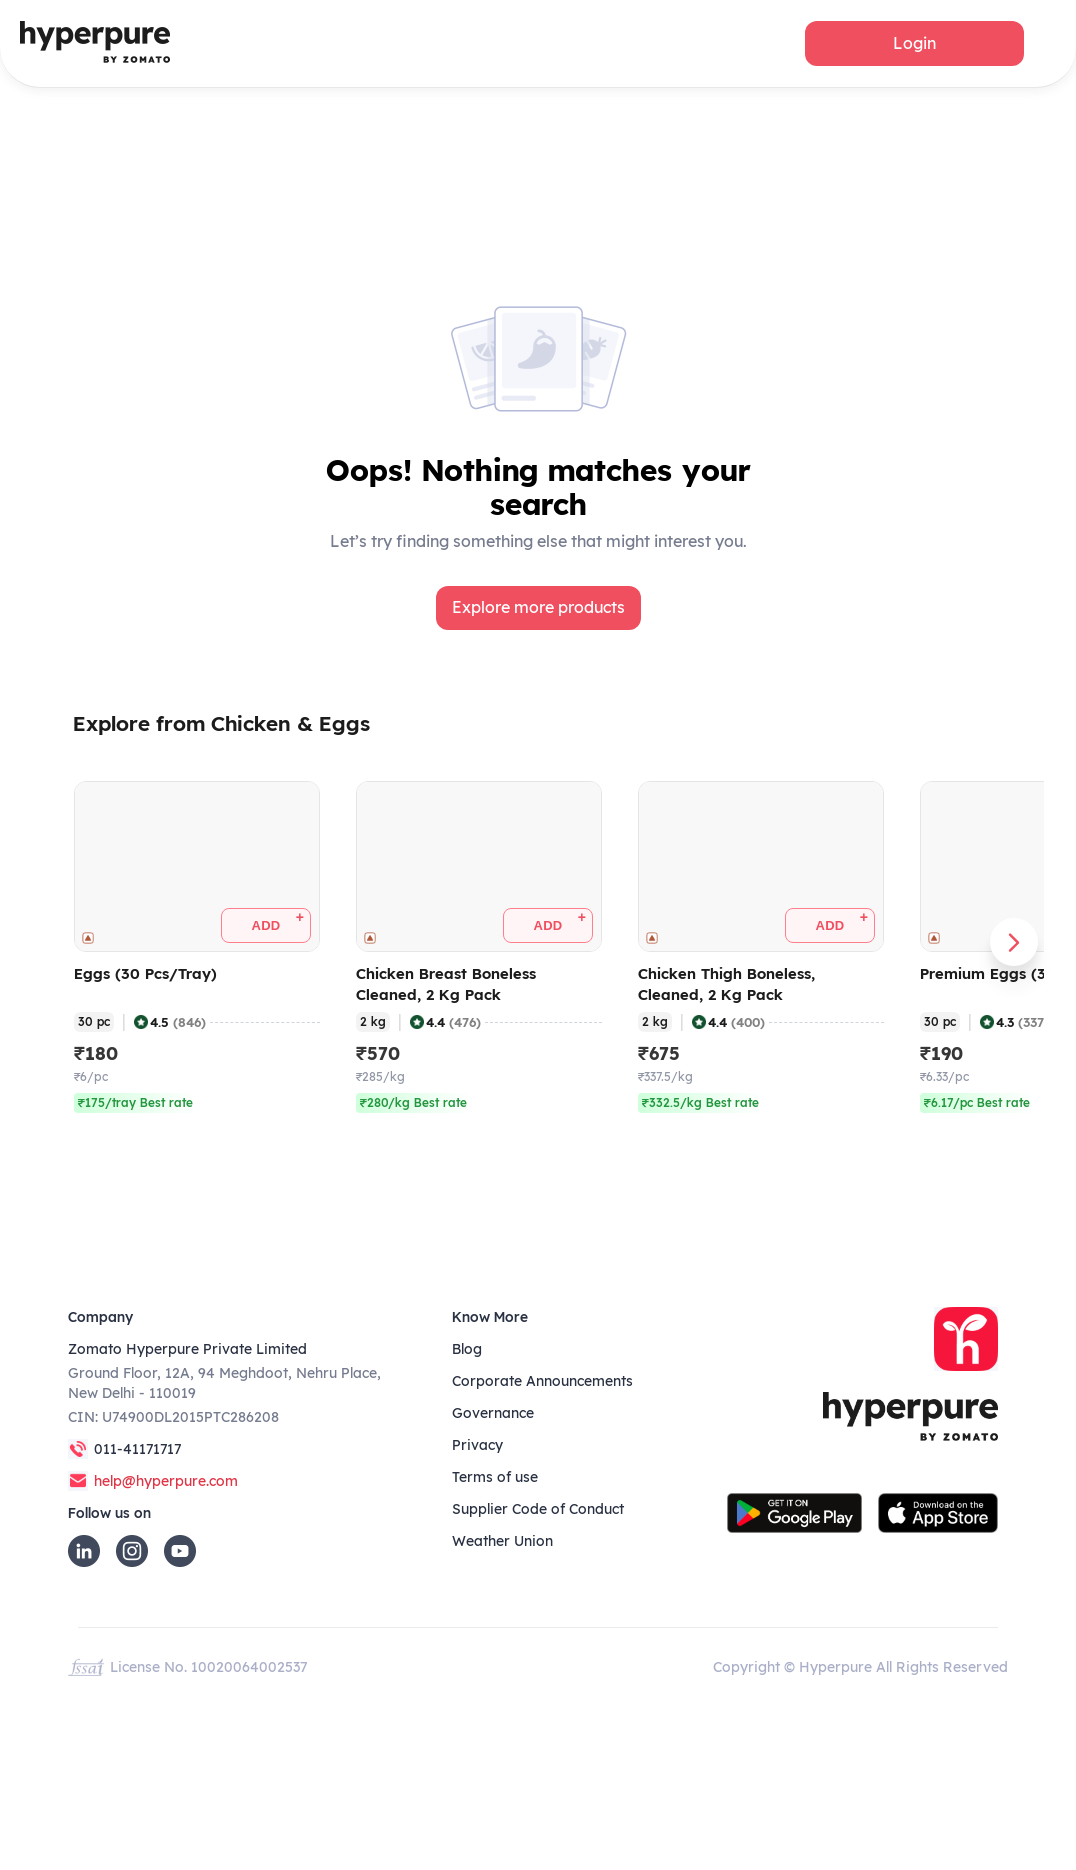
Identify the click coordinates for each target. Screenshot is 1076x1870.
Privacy (477, 1445)
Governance (493, 1413)
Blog (467, 1349)
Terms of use (495, 1477)
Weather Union (502, 1541)
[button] (914, 43)
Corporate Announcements (542, 1381)
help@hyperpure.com (166, 1481)
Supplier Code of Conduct (538, 1509)
